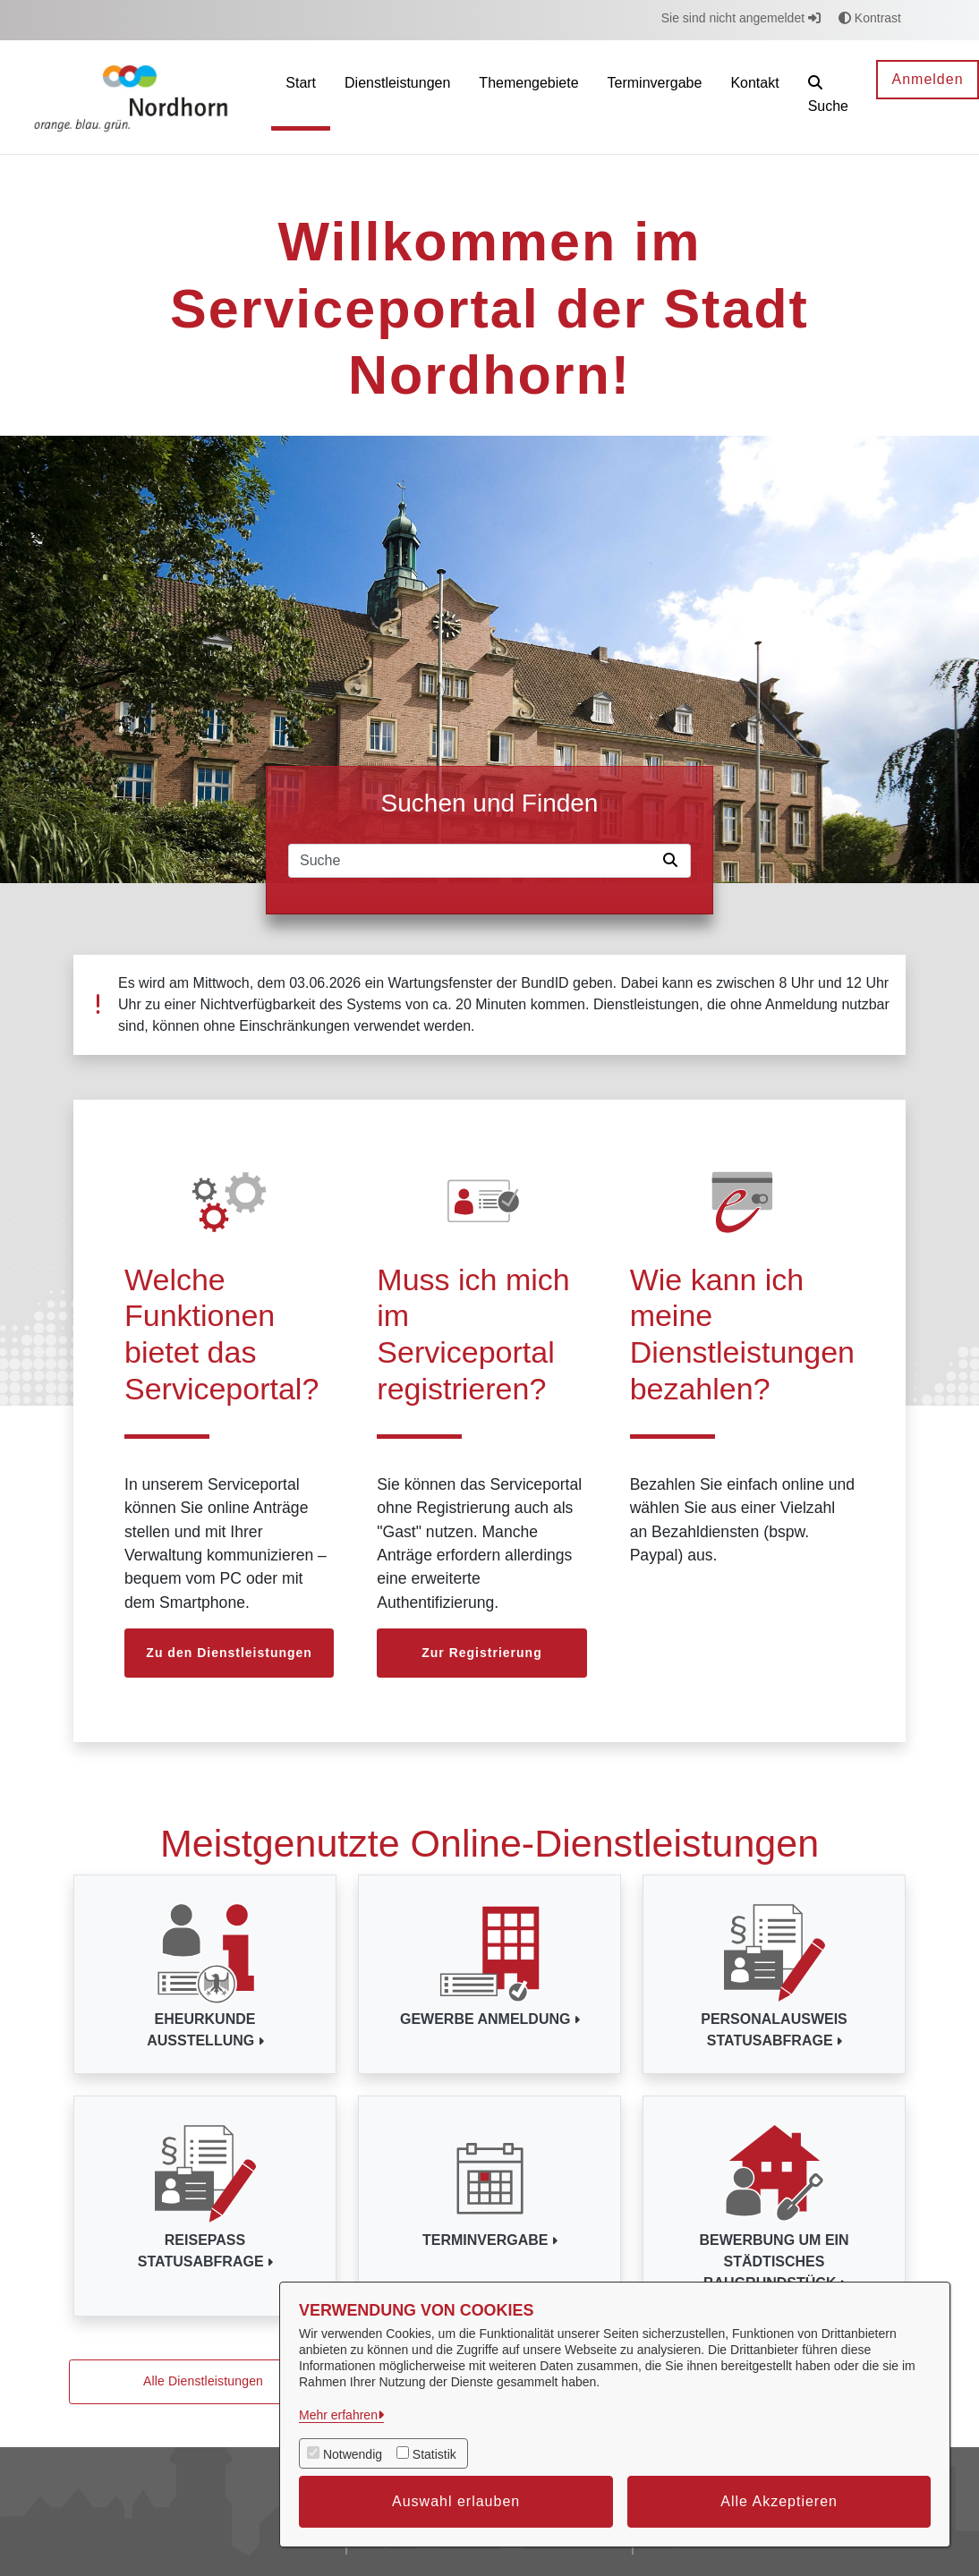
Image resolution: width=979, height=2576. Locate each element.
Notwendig (352, 2454)
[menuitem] (300, 97)
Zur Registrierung (481, 1652)
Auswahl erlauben (456, 2501)
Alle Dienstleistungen (203, 2381)
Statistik (434, 2454)
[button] (828, 97)
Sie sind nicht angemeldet (741, 18)
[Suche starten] (674, 861)
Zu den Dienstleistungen (229, 1652)
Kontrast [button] (870, 18)
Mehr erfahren (338, 2415)
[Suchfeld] (472, 861)
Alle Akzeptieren (779, 2501)
